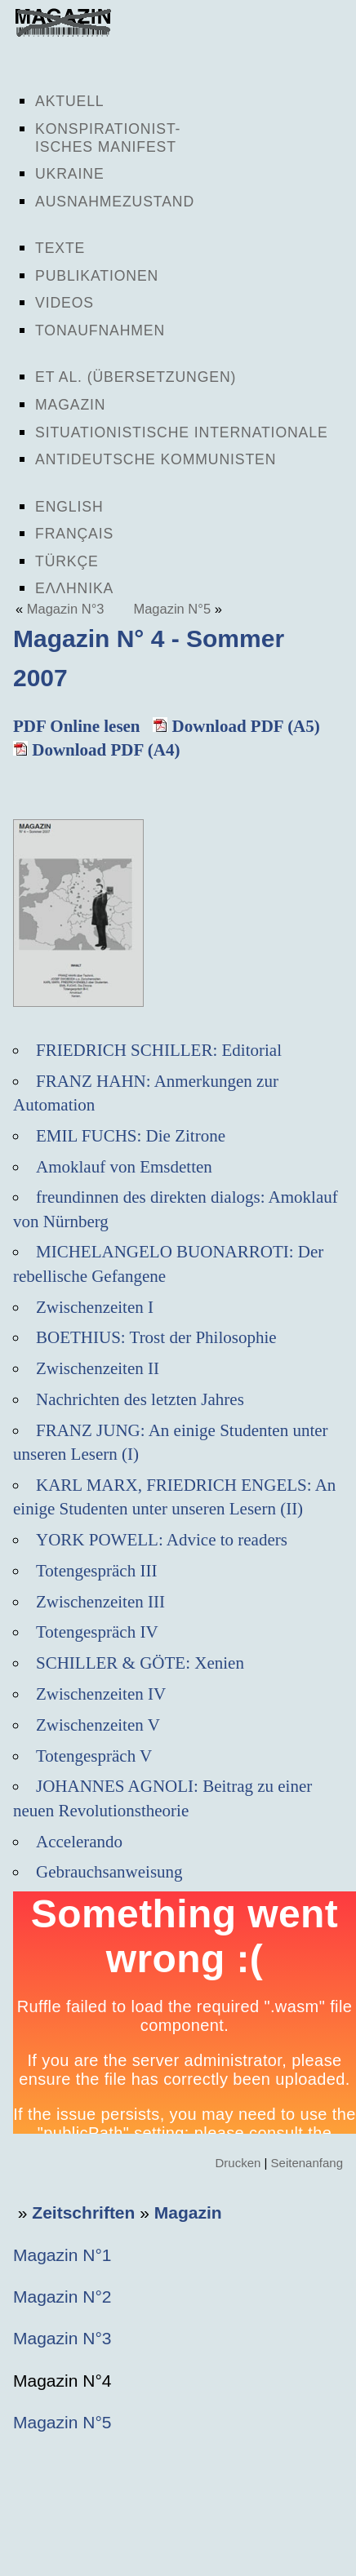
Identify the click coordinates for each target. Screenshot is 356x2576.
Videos (64, 303)
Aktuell (70, 101)
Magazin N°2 (62, 2296)
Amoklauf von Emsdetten (124, 1167)
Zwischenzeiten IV (101, 1694)
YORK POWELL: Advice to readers (161, 1540)
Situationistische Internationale (181, 432)
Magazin (70, 405)
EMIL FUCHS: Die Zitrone (130, 1136)
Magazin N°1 (62, 2255)
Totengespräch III (96, 1571)
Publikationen (96, 276)
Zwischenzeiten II (97, 1368)
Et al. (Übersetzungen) (135, 377)
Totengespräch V (94, 1756)
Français (74, 533)
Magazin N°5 (172, 608)
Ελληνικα (74, 588)
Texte (60, 248)
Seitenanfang (307, 2163)
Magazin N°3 (66, 608)
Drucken (237, 2163)
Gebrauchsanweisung (109, 1872)
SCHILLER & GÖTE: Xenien (140, 1663)
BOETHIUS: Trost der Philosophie (156, 1337)
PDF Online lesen (76, 726)
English (69, 507)
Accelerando (79, 1841)
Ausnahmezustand (114, 201)
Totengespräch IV (97, 1632)
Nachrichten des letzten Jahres (140, 1399)
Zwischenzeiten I (95, 1307)
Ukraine (70, 174)
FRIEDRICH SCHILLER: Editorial (159, 1050)
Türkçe (67, 561)
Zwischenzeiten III (100, 1602)
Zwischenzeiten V (98, 1725)
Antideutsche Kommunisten (155, 459)
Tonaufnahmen (100, 330)
